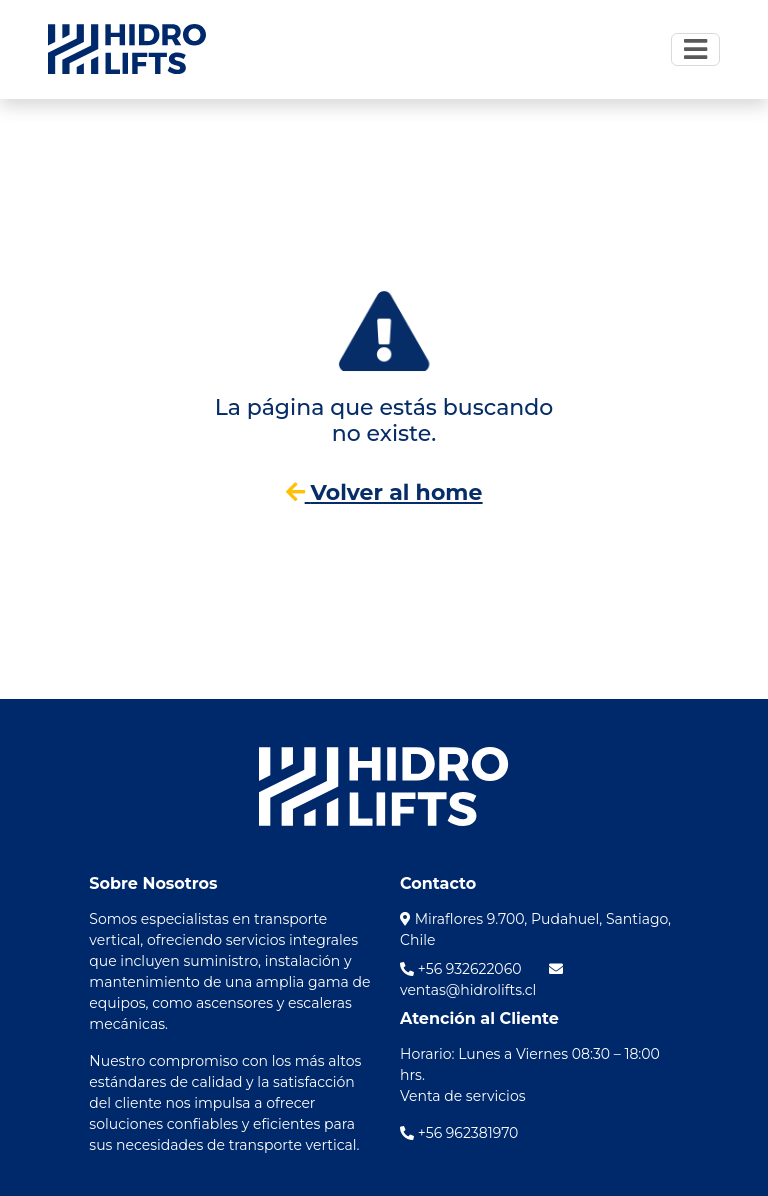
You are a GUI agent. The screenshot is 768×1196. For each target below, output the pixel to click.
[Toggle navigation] (695, 49)
